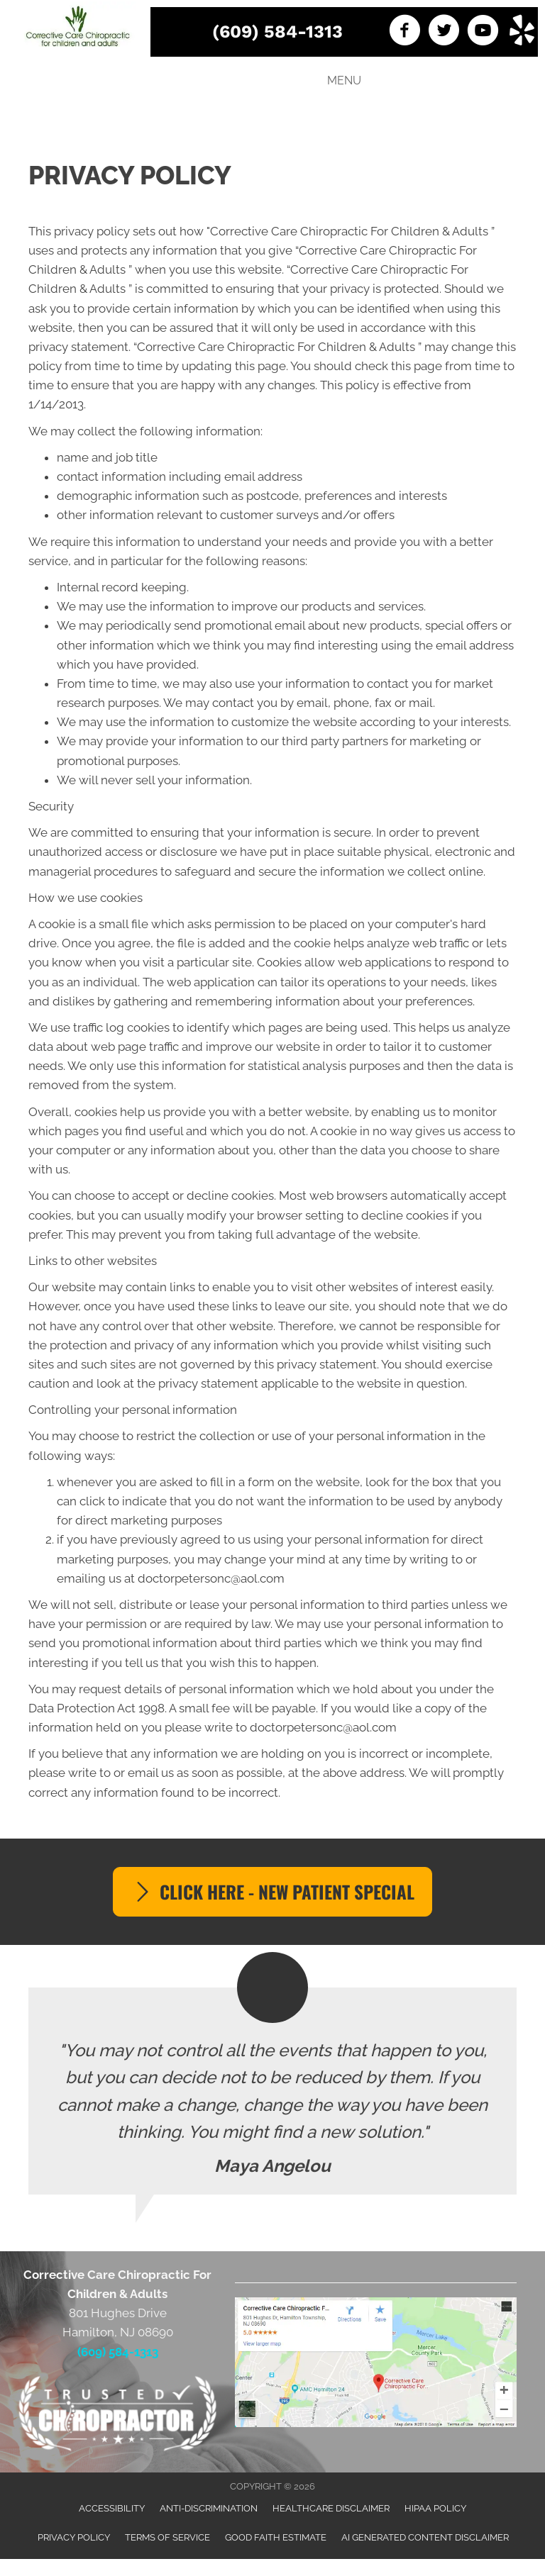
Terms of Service (167, 2537)
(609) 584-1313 (277, 31)
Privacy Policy (74, 2537)
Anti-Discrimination (209, 2508)
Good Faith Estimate (275, 2537)
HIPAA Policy (435, 2508)
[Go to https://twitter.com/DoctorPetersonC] (444, 32)
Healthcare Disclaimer (331, 2508)
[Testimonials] (272, 2091)
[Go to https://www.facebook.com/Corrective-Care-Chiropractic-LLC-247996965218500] (405, 32)
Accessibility (112, 2508)
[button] (272, 1892)
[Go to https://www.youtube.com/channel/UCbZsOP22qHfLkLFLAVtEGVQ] (483, 32)
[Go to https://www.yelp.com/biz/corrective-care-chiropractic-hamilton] (522, 32)
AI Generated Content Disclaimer (425, 2537)
